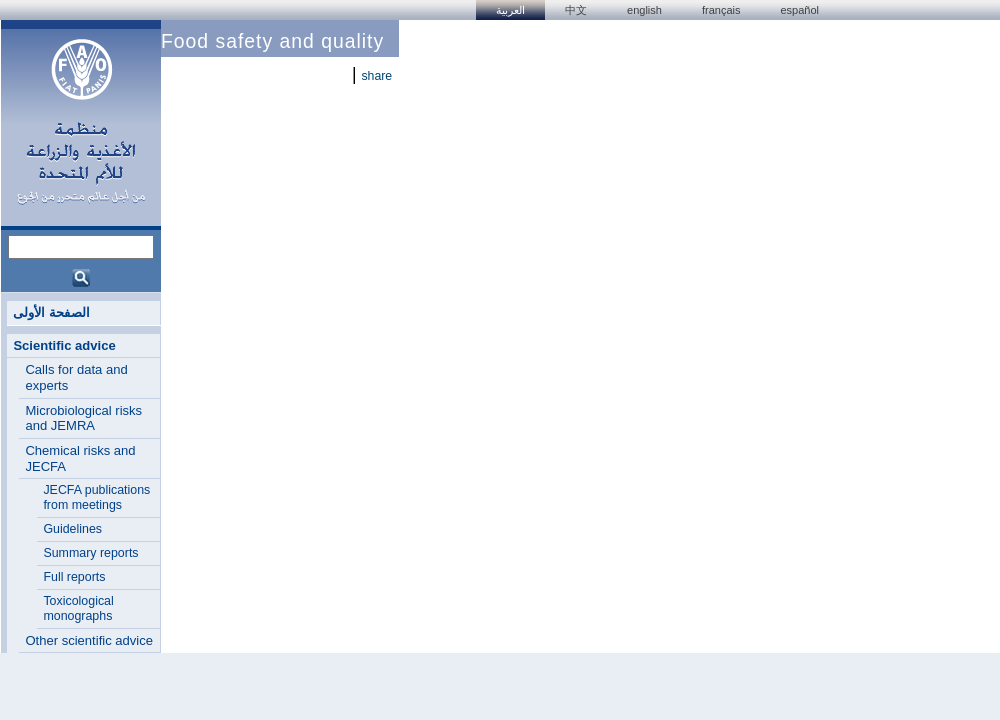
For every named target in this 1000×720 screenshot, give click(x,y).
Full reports (74, 577)
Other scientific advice (89, 640)
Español (799, 10)
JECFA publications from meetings (96, 497)
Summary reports (90, 553)
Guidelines (72, 529)
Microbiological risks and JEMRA (83, 418)
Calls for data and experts (76, 377)
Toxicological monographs (78, 608)
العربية (510, 10)
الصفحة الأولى (51, 312)
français (721, 10)
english (644, 10)
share (376, 76)
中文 (576, 10)
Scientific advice (64, 345)
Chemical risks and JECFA (80, 458)
